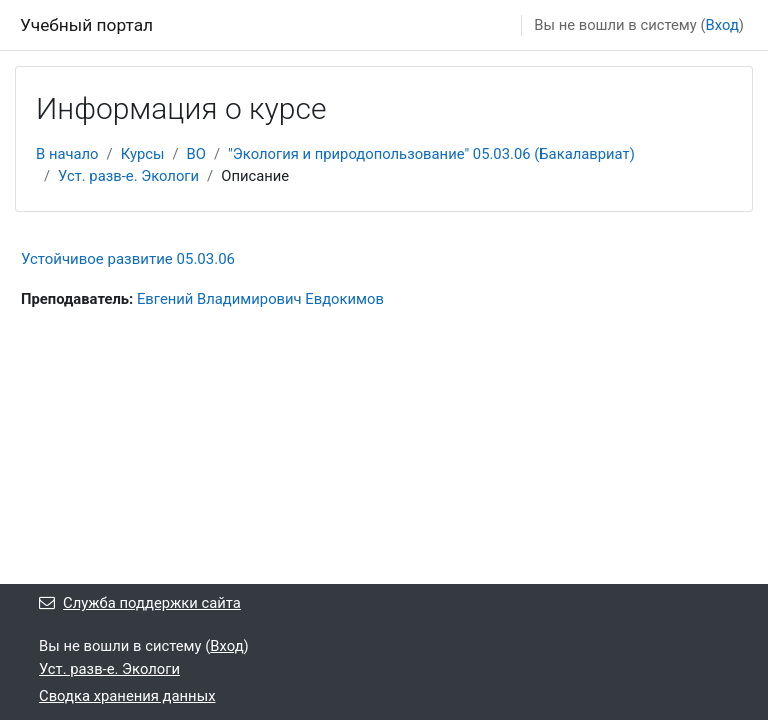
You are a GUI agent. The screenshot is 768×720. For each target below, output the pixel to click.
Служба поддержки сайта (140, 603)
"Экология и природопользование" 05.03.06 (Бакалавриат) (431, 154)
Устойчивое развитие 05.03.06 (128, 259)
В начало (67, 154)
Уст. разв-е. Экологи (128, 176)
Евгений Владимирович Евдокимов (260, 299)
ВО (196, 154)
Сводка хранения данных (127, 696)
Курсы (143, 154)
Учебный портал (86, 25)
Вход (722, 25)
